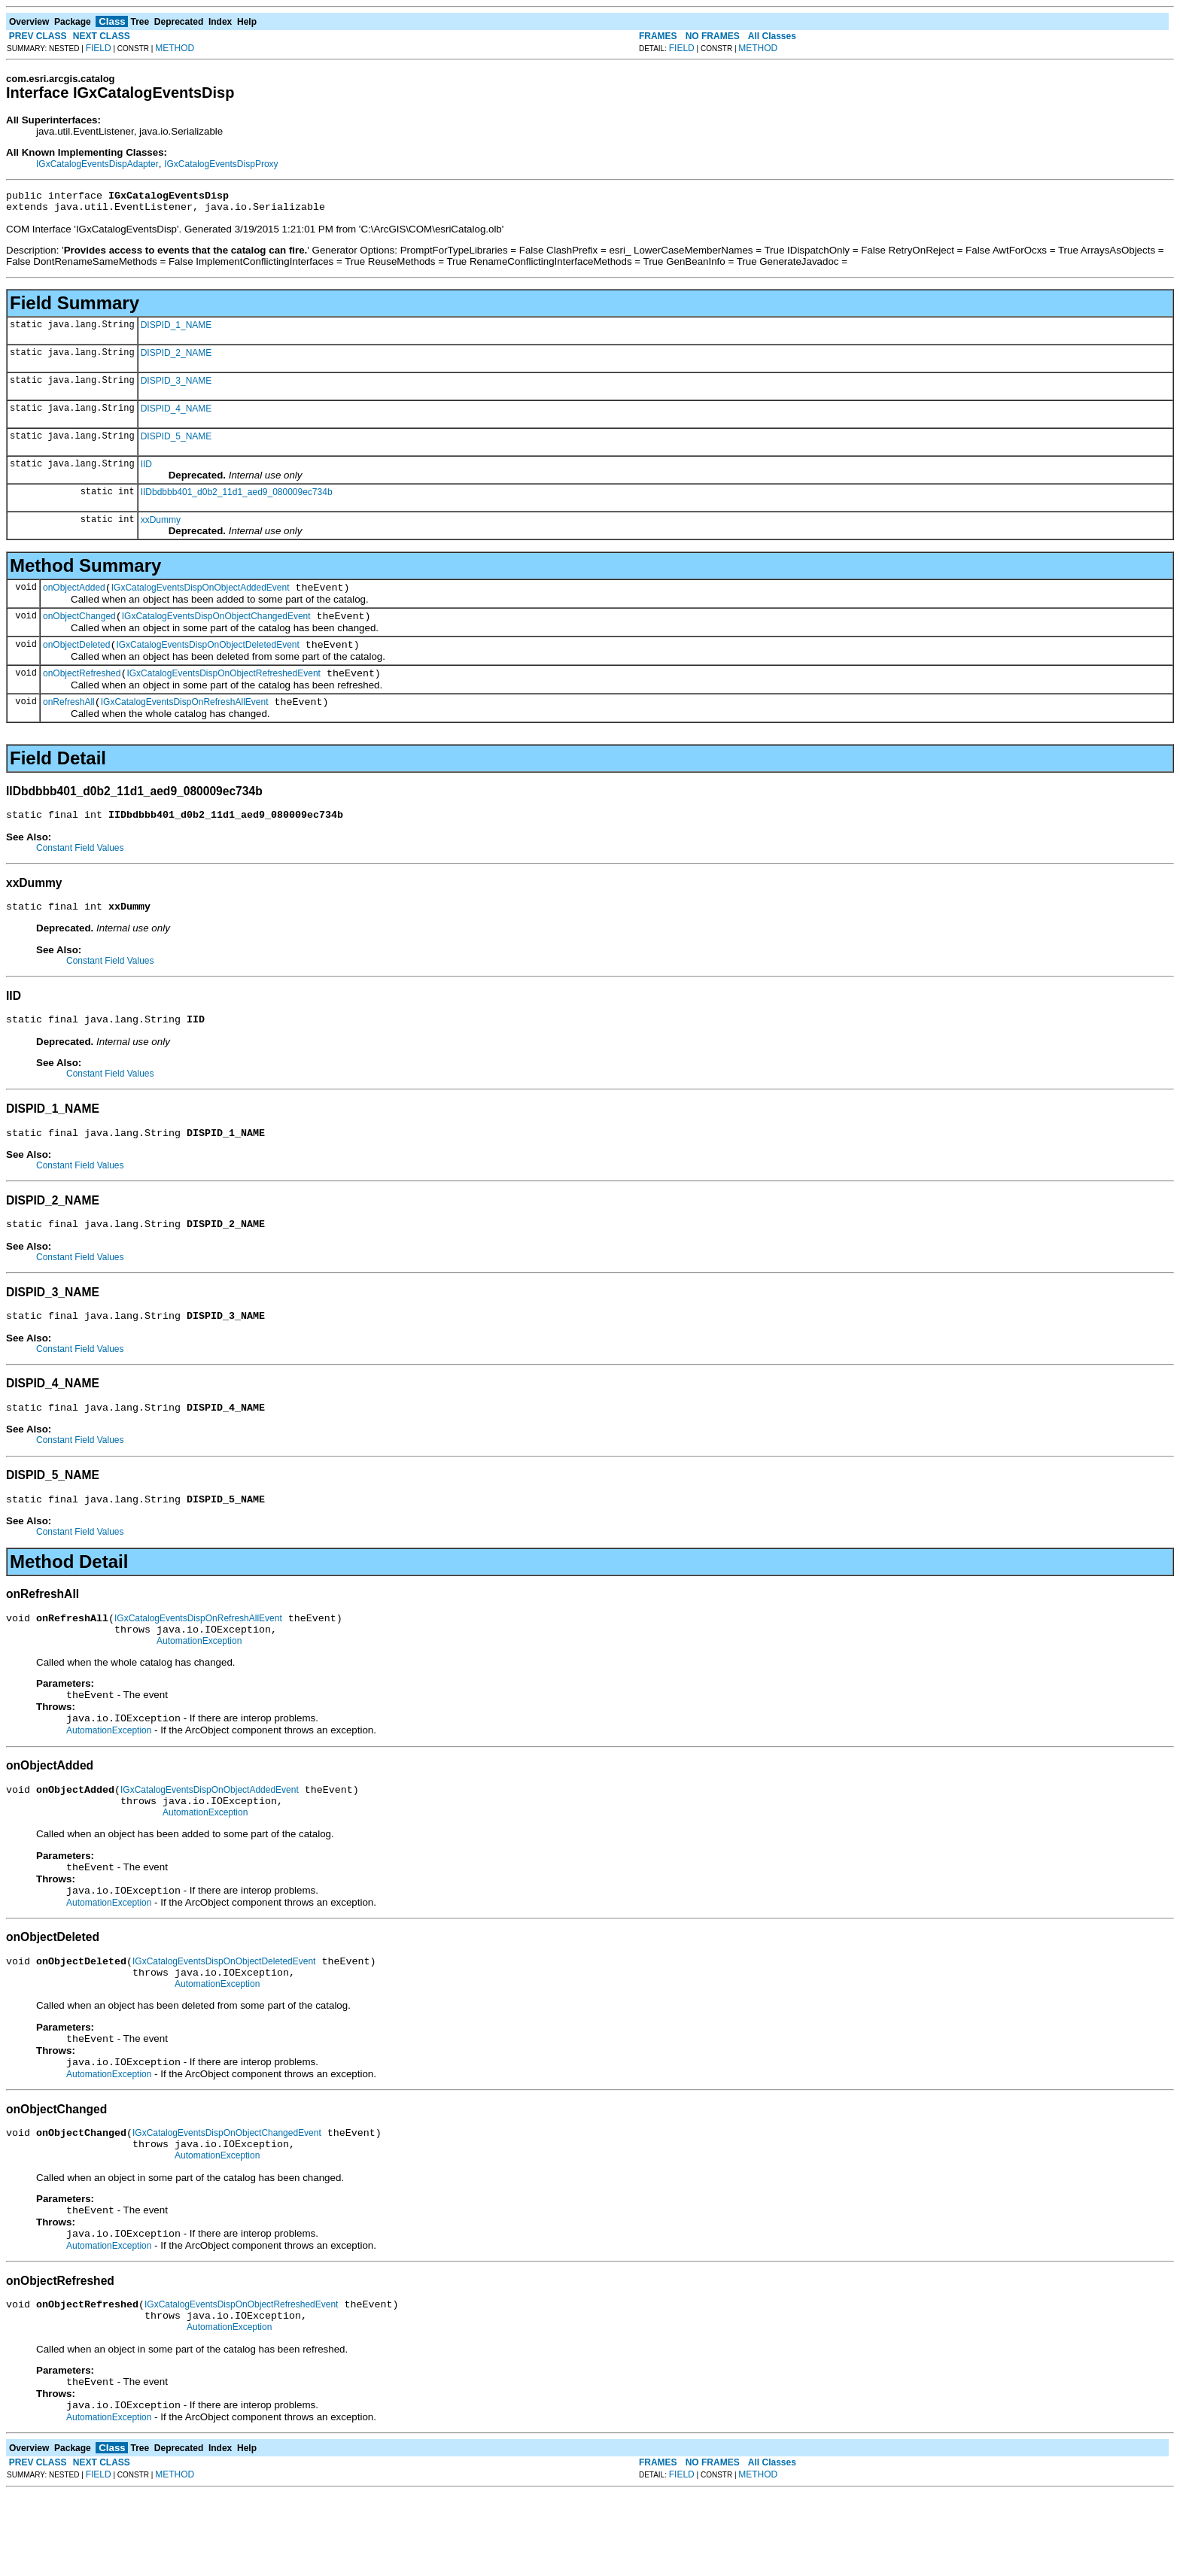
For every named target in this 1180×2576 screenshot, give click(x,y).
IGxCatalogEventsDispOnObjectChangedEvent (216, 625)
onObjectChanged (79, 625)
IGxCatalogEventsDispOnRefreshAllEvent (185, 717)
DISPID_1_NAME (176, 329)
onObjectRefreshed (81, 687)
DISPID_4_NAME (176, 413)
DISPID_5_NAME (176, 441)
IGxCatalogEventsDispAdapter (97, 164)
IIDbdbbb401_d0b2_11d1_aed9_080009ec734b (237, 496)
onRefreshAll (69, 717)
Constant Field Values (80, 866)
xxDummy (161, 524)
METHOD (174, 48)
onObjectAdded (74, 594)
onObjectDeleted (76, 656)
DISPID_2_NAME (176, 357)
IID (146, 468)
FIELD (98, 48)
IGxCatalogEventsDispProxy (221, 164)
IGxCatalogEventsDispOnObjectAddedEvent (200, 594)
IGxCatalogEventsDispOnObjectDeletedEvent (207, 656)
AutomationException (199, 1681)
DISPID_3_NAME (176, 385)
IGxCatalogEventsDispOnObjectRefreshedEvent (223, 687)
